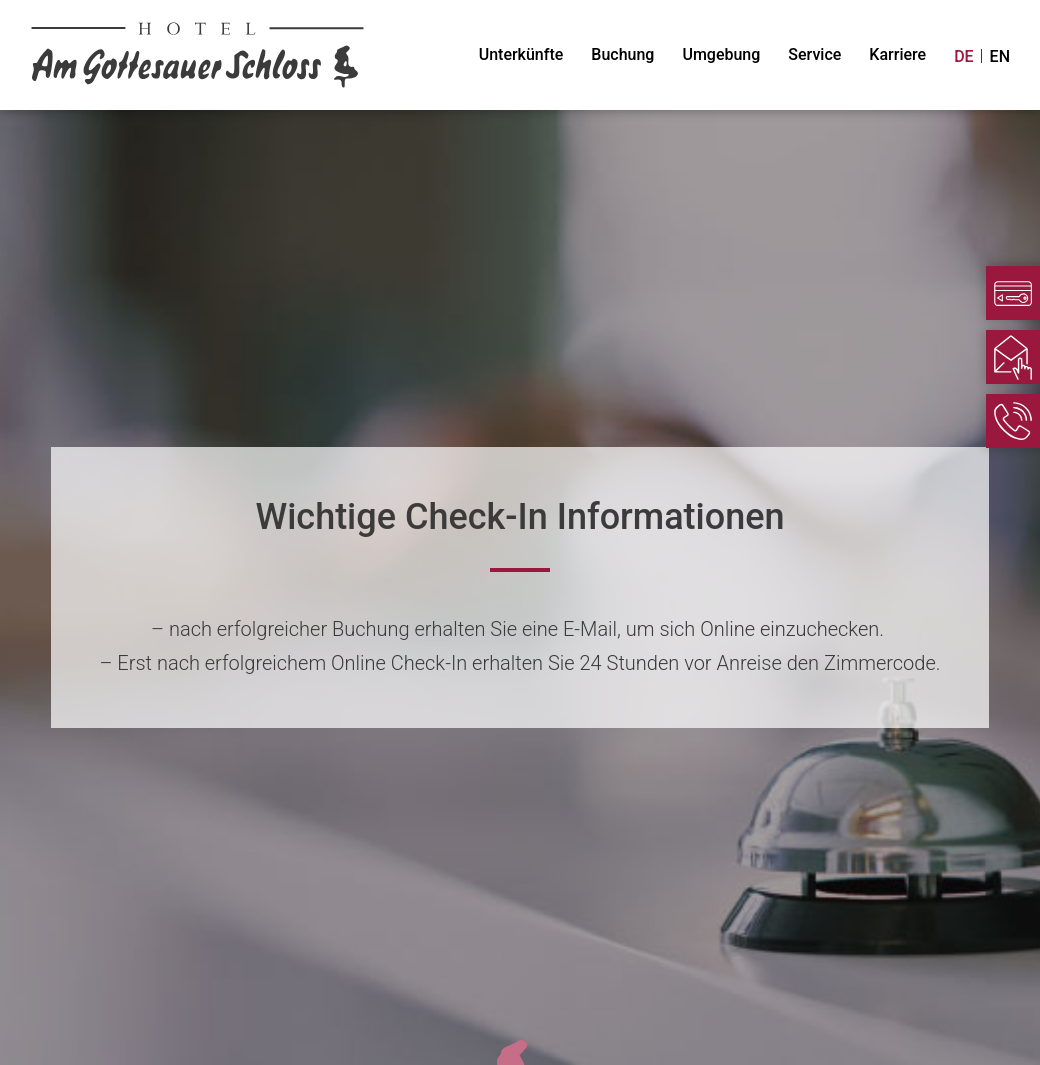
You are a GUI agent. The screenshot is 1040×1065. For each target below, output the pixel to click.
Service (814, 54)
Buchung (622, 54)
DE (963, 56)
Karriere (897, 54)
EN (1000, 56)
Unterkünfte (521, 54)
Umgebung (721, 54)
